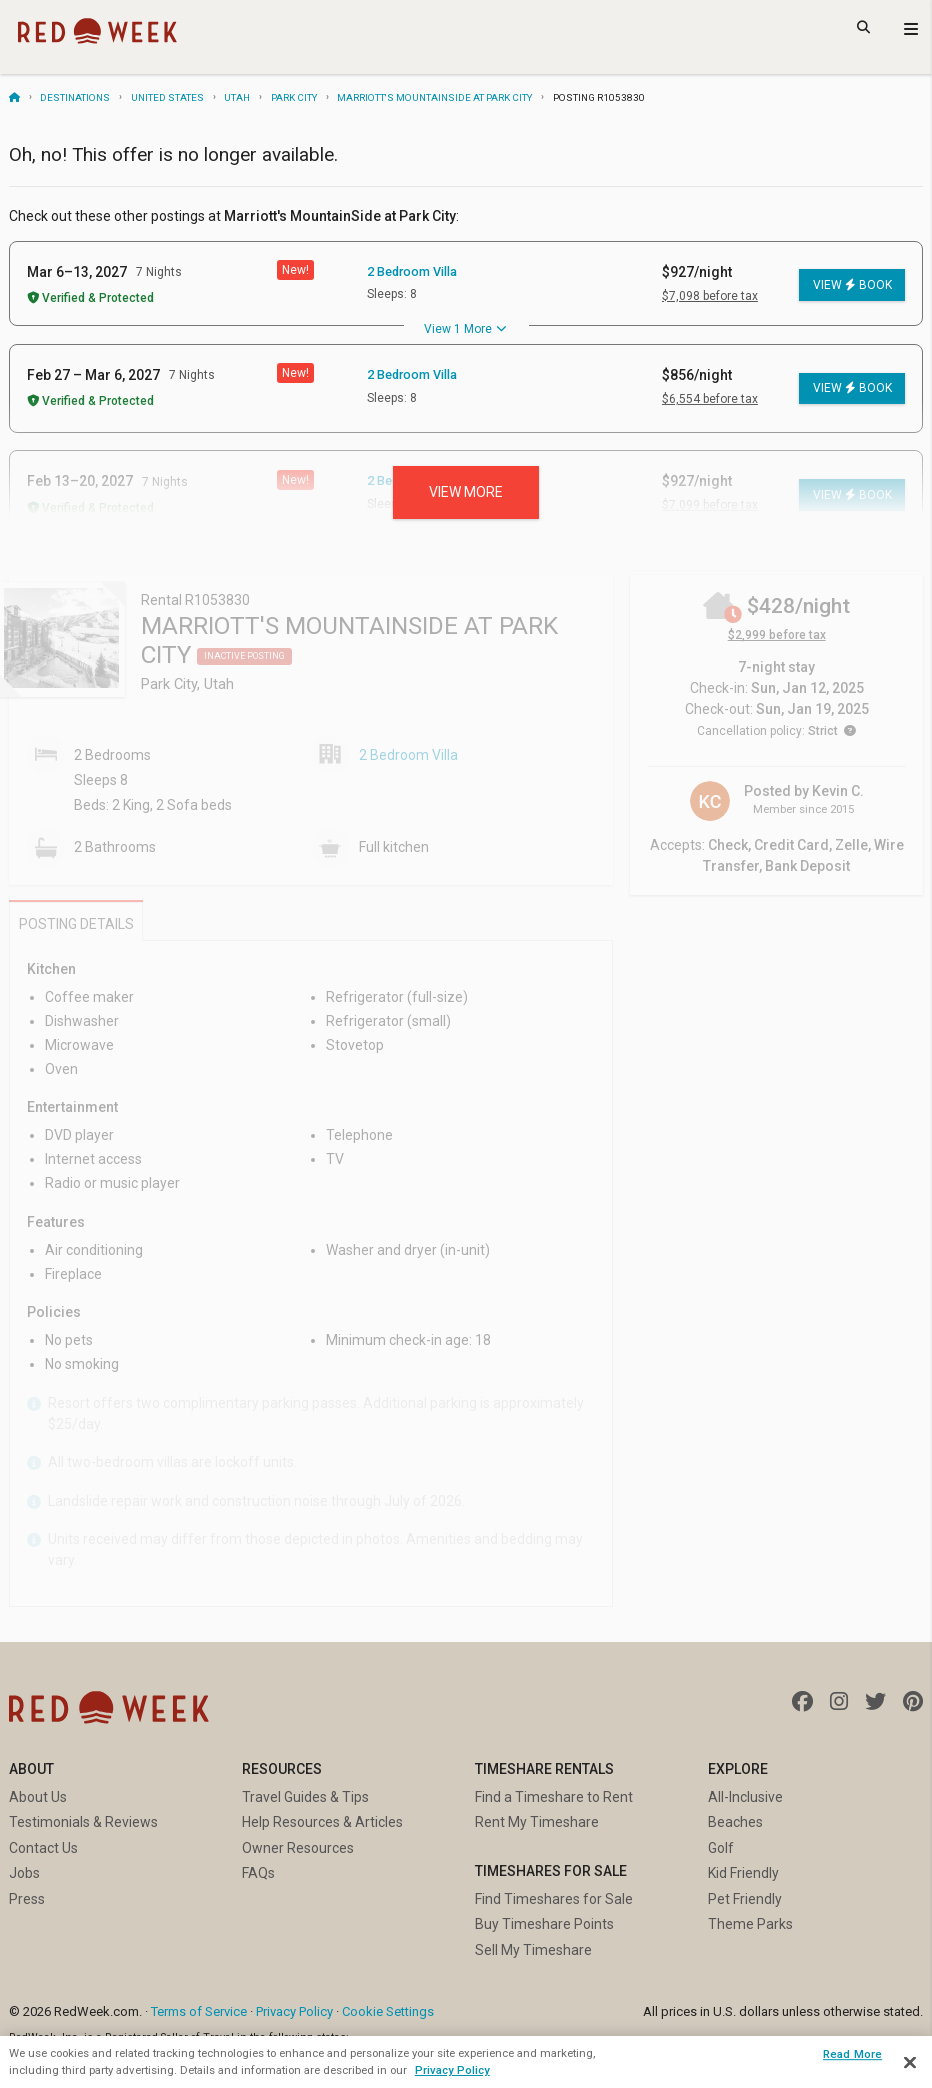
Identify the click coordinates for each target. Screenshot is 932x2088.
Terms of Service (199, 2011)
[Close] (910, 2063)
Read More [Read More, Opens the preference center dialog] (852, 2054)
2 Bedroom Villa (412, 271)
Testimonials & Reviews (83, 1822)
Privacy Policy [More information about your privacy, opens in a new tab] (452, 2070)
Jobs (24, 1873)
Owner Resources (298, 1848)
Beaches (735, 1822)
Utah (237, 97)
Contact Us (43, 1848)
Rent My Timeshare (537, 1822)
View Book (852, 285)
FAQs (258, 1873)
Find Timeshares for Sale (554, 1899)
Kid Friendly (743, 1873)
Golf (721, 1848)
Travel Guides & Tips (305, 1797)
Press (27, 1899)
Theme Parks (750, 1924)
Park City (294, 97)
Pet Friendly (745, 1899)
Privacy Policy (294, 2011)
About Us (38, 1797)
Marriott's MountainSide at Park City (434, 97)
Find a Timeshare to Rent (554, 1797)
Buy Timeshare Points (544, 1924)
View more (466, 492)
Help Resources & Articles (322, 1822)
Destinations (75, 97)
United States (167, 97)
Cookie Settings (388, 2011)
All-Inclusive (745, 1797)
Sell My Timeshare (533, 1950)
